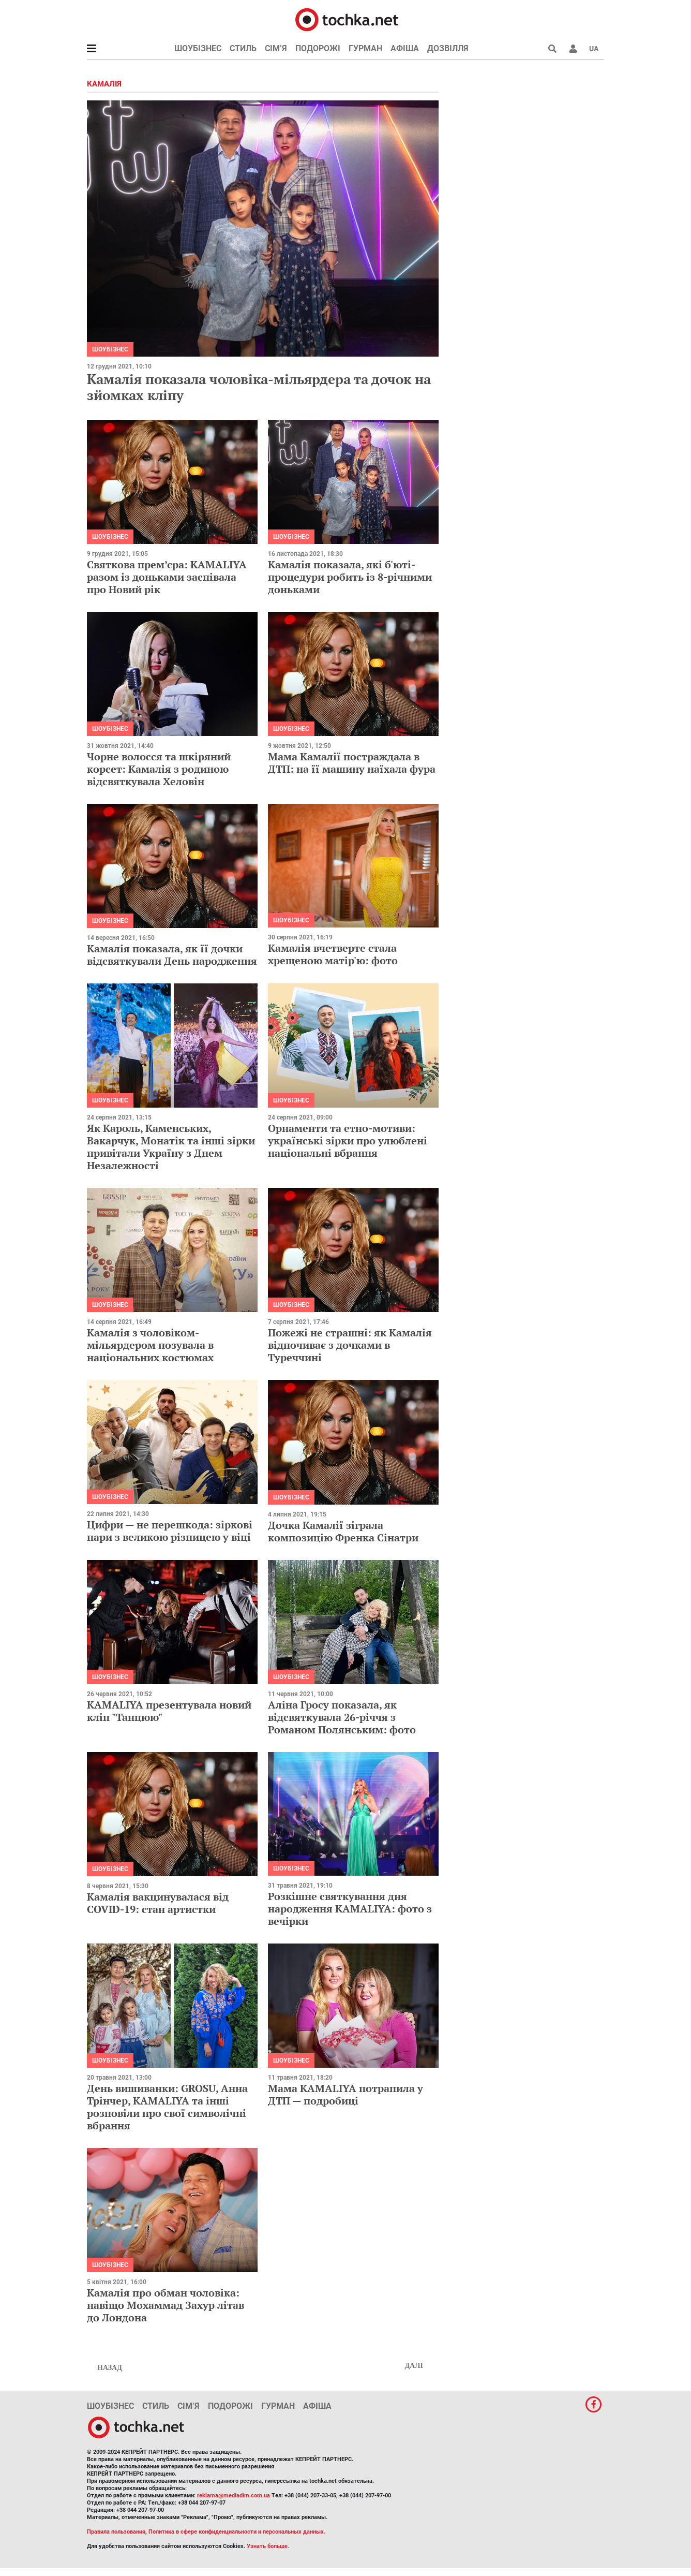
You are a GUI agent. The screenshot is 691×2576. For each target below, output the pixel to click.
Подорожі (317, 48)
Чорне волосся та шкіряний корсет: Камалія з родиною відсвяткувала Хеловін (159, 768)
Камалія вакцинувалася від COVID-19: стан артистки (158, 1903)
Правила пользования (116, 2531)
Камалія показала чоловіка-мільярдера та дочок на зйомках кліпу (259, 387)
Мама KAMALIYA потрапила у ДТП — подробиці (345, 2094)
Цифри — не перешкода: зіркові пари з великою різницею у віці (169, 1531)
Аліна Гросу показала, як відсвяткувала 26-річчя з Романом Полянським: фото (342, 1717)
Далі (413, 2365)
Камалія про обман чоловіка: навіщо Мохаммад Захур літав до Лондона (165, 2305)
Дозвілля (448, 48)
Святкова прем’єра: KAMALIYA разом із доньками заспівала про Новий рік (167, 576)
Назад (109, 2368)
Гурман (365, 48)
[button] (573, 48)
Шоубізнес (197, 48)
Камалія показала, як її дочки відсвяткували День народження (172, 954)
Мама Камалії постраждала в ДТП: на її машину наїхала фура (351, 762)
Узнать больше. (268, 2546)
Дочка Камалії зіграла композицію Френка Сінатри (343, 1531)
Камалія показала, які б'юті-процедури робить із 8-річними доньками (350, 576)
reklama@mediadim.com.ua (233, 2495)
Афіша (404, 48)
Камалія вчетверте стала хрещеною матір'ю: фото (333, 954)
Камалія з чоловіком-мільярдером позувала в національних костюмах (150, 1345)
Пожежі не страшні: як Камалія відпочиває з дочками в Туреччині (350, 1345)
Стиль (243, 48)
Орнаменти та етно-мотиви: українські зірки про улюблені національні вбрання (347, 1140)
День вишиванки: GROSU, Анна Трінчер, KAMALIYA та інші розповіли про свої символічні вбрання (167, 2106)
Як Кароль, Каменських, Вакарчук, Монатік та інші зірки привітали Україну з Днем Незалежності (171, 1146)
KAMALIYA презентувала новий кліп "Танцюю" (169, 1711)
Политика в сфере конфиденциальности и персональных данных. (236, 2531)
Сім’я (276, 48)
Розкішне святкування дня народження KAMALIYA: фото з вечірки (350, 1908)
